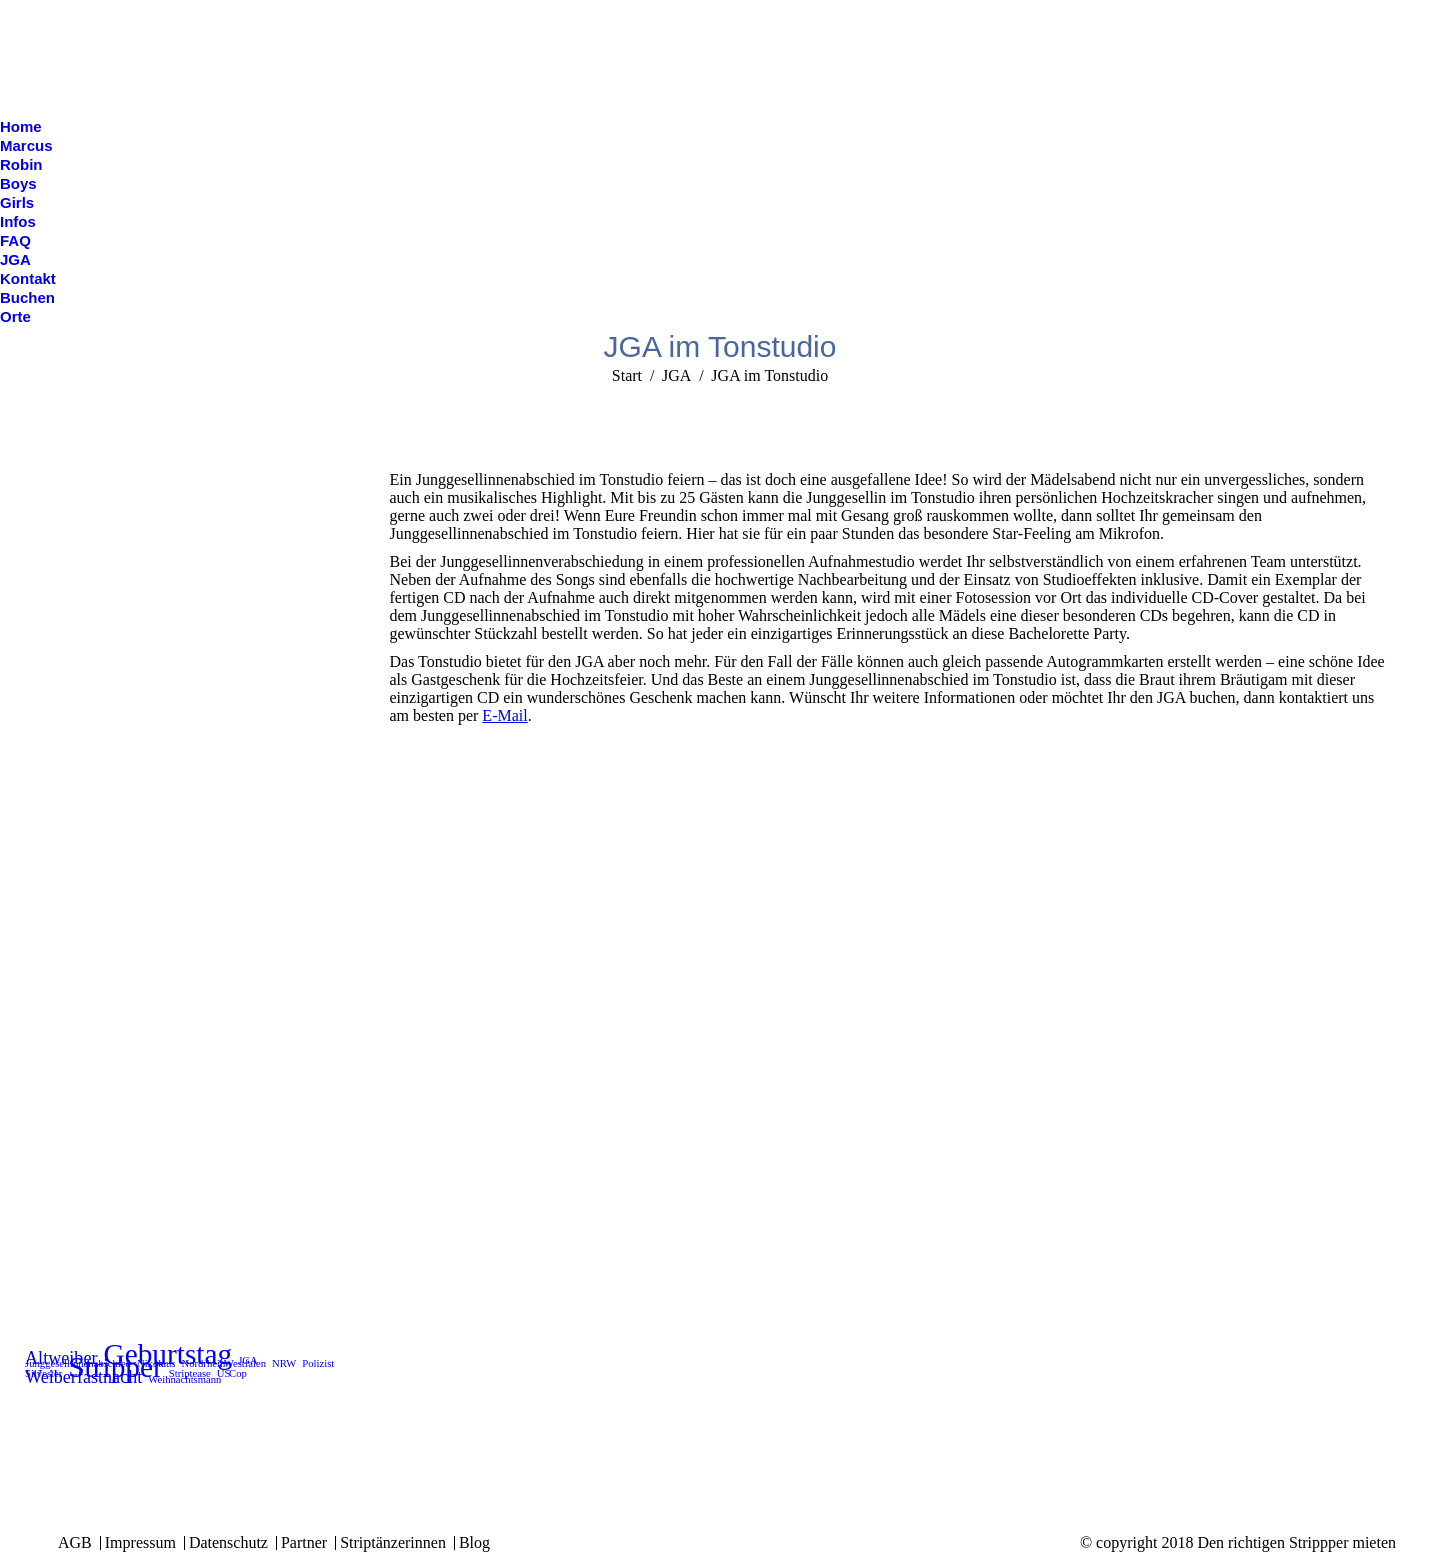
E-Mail (504, 715)
